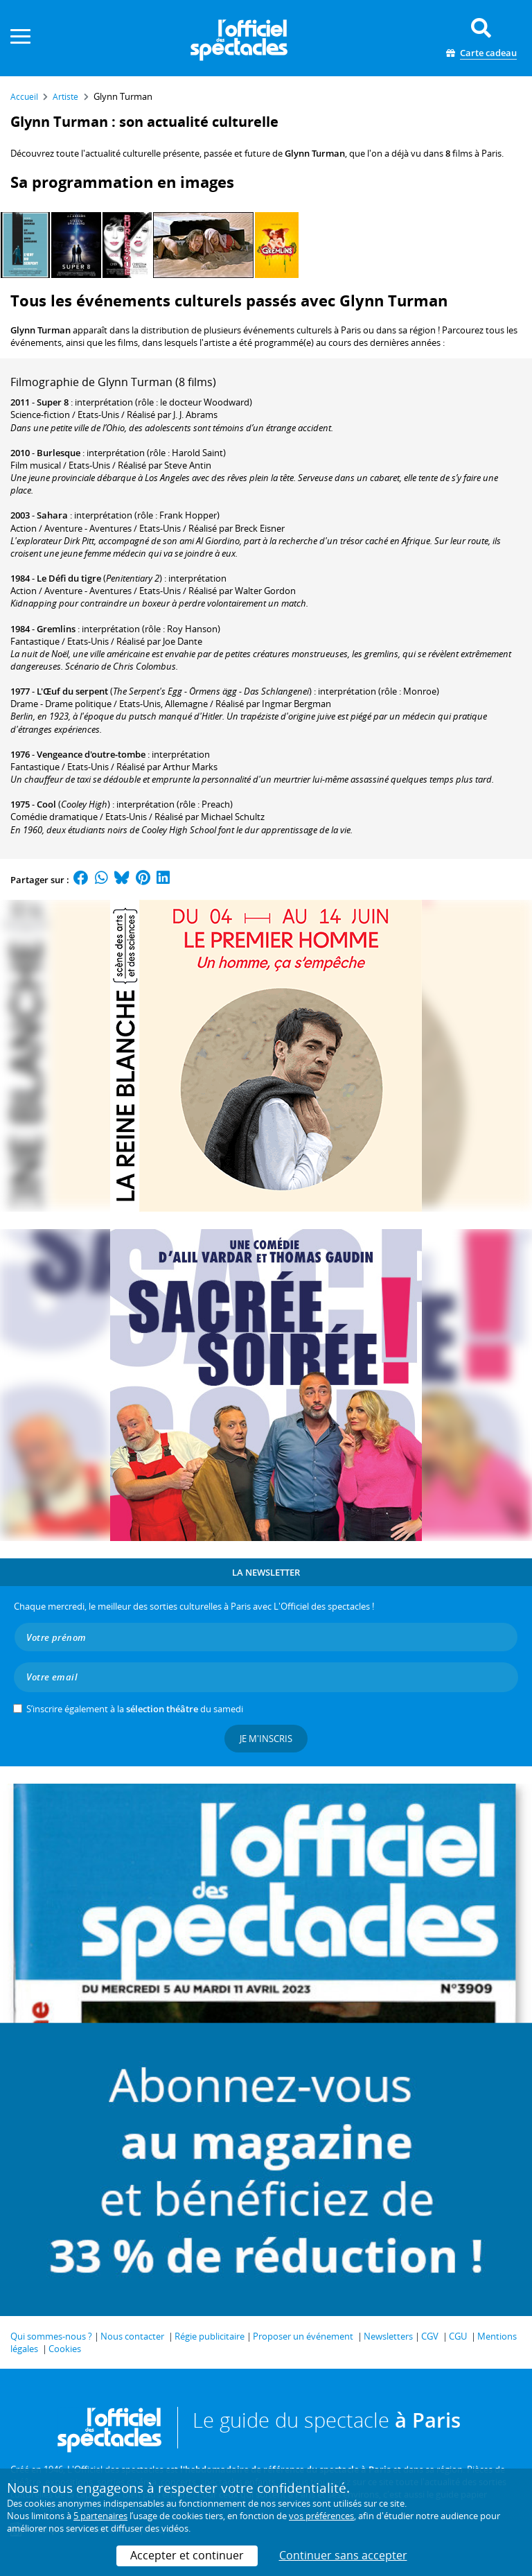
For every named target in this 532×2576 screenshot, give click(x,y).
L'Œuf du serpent (72, 691)
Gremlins (56, 629)
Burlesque (58, 452)
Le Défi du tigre (69, 578)
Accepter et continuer (187, 2555)
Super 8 (53, 402)
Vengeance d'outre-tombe (91, 754)
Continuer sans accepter (343, 2555)
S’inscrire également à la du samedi (134, 1709)
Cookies (64, 2348)
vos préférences (321, 2515)
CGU (458, 2336)
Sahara (52, 515)
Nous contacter (132, 2336)
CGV (429, 2336)
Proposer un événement (303, 2336)
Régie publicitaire (210, 2336)
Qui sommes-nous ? (51, 2336)
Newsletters (388, 2336)
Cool (46, 804)
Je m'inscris (266, 1738)
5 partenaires (100, 2515)
